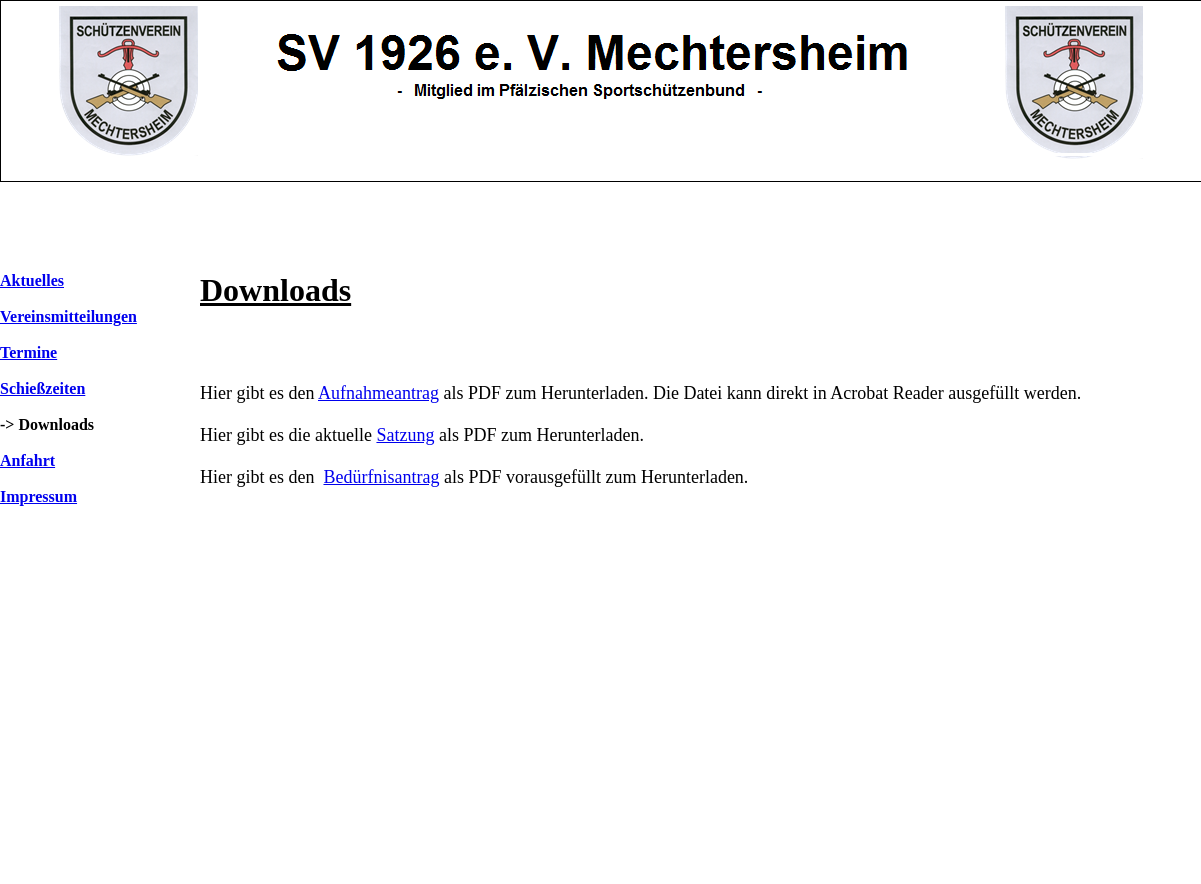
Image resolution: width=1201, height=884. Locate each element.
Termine (28, 352)
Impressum (38, 496)
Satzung (405, 435)
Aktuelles (32, 280)
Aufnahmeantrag (378, 393)
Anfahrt (27, 460)
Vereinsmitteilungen (68, 316)
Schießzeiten (42, 388)
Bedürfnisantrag (381, 477)
